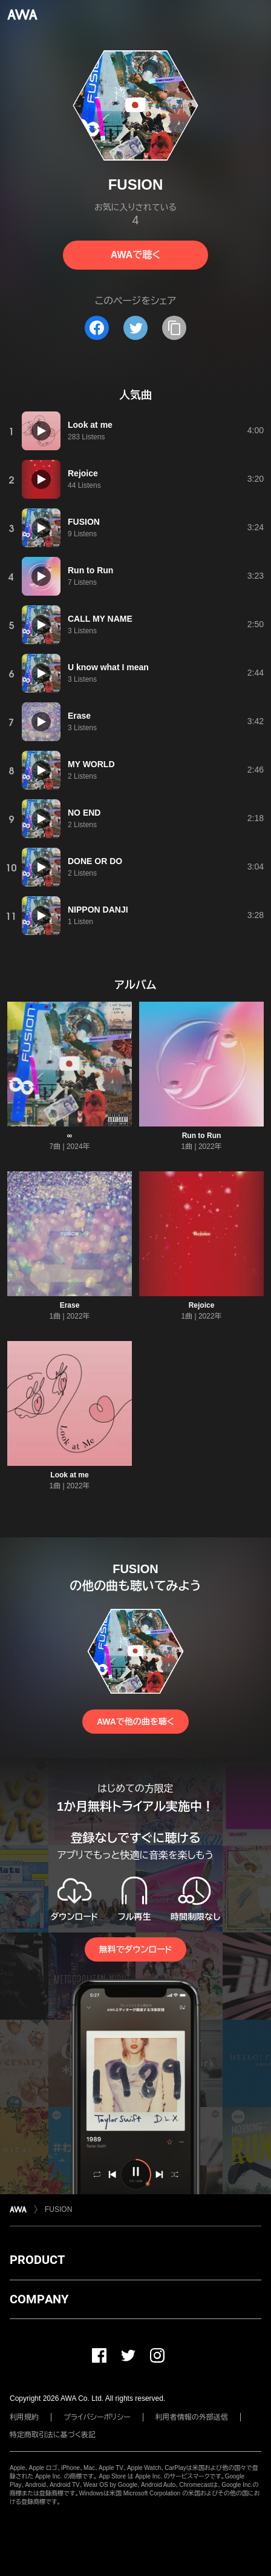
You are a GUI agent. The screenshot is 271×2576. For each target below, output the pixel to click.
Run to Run (201, 1135)
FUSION (58, 2209)
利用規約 (24, 2417)
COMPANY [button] (39, 2299)
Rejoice (202, 1305)
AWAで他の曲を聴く (135, 1721)
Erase (70, 1305)
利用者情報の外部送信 (191, 2417)
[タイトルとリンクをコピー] (174, 328)
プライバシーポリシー (97, 2417)
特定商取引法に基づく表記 (53, 2435)
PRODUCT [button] (37, 2259)
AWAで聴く (135, 255)
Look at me (69, 1475)
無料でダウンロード (135, 1949)
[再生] (41, 431)
